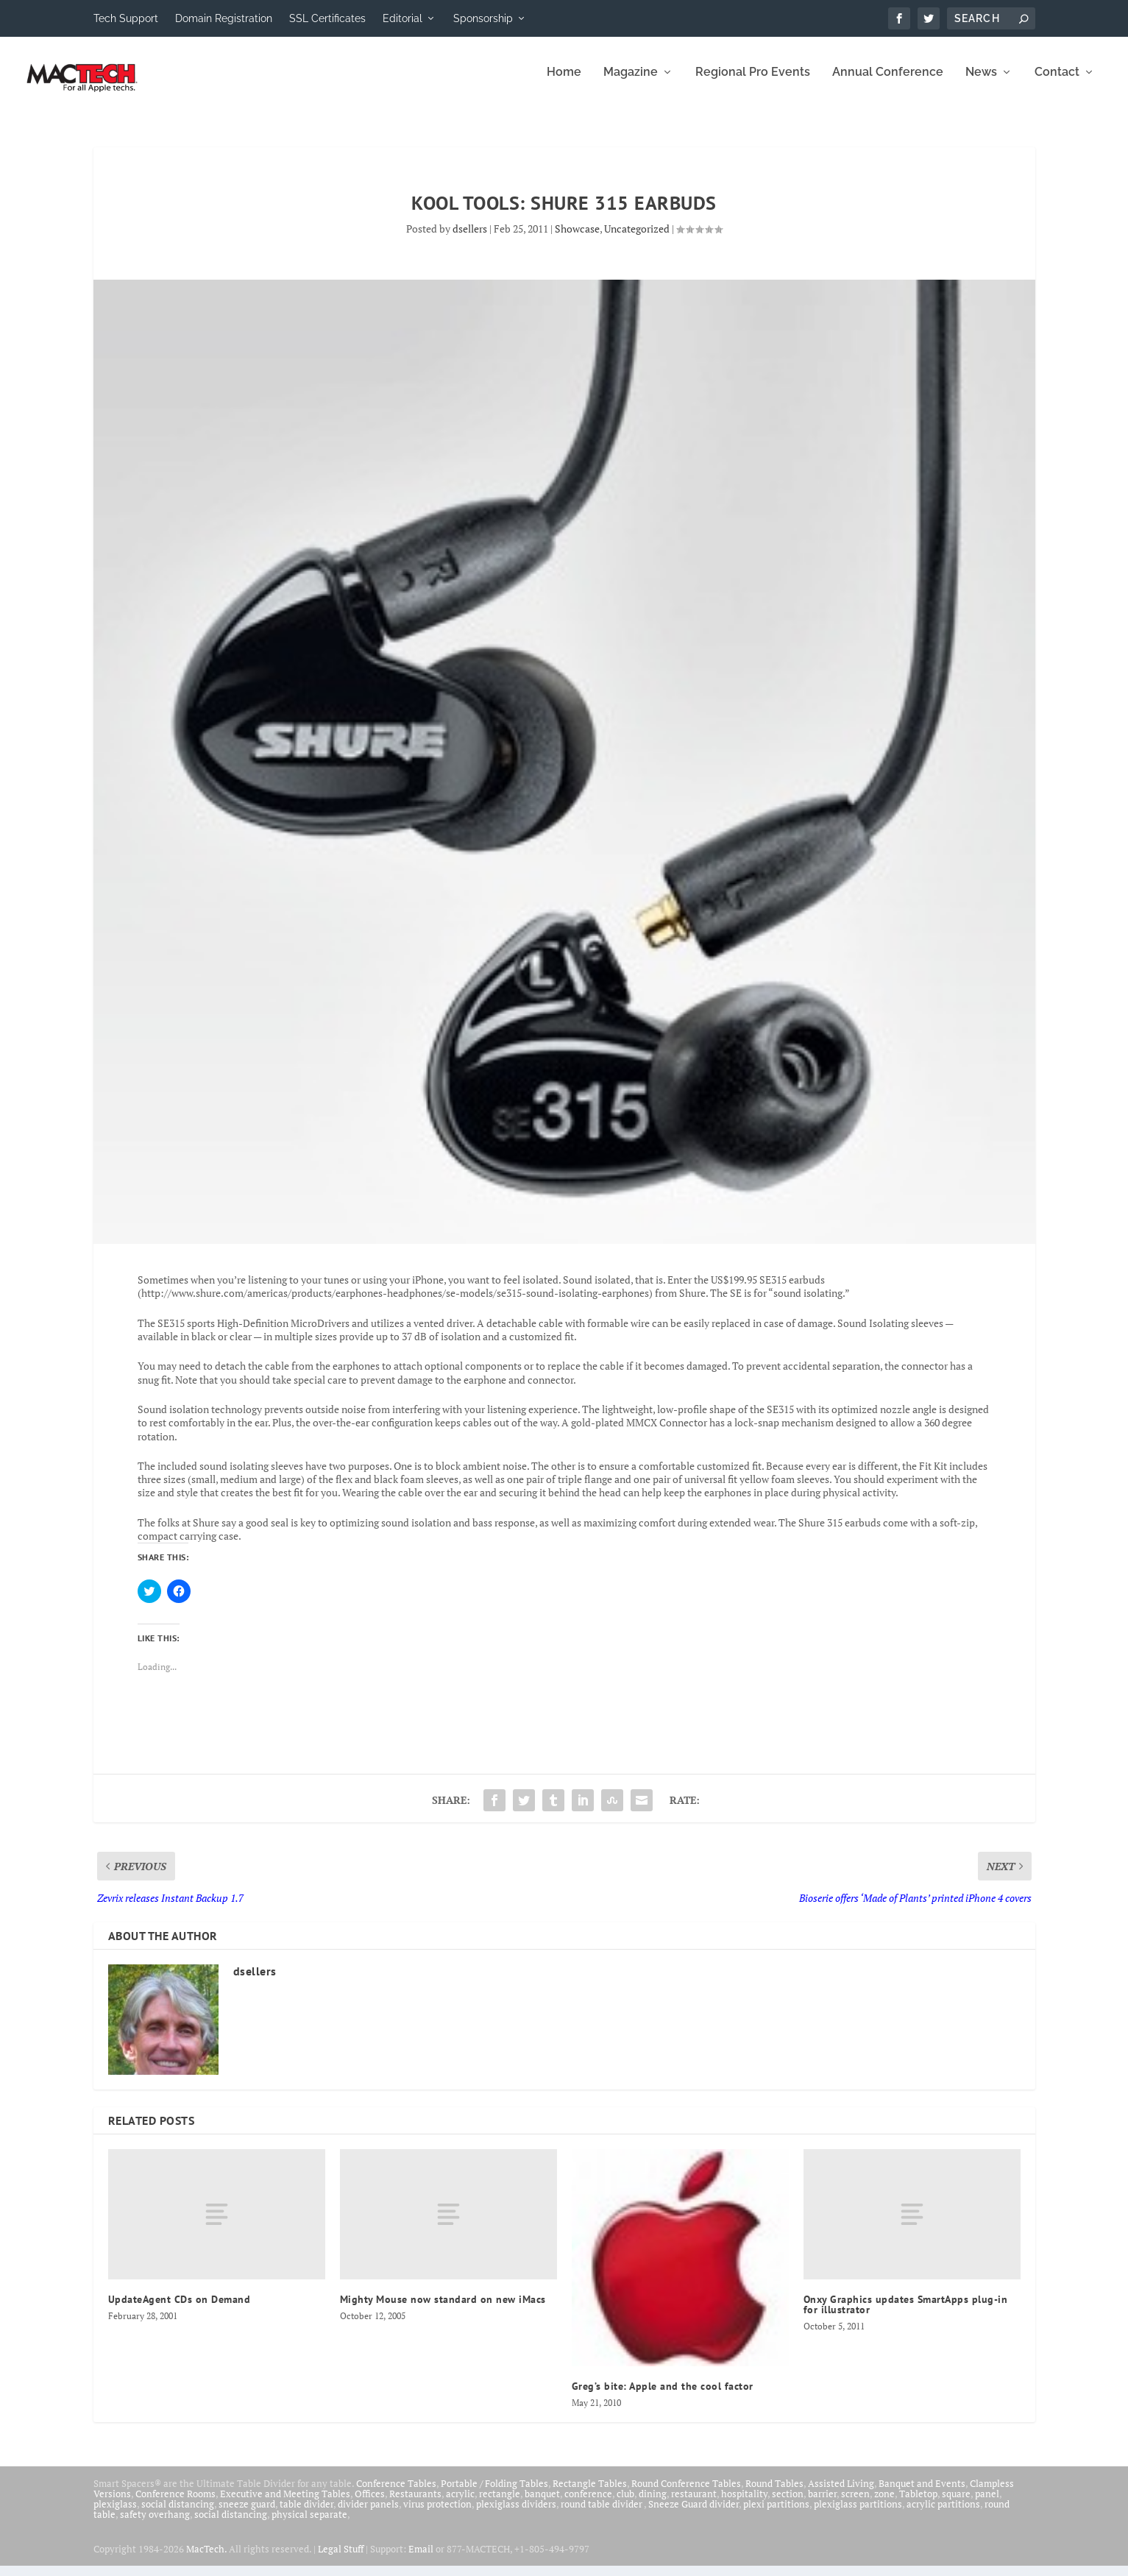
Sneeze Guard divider (693, 2514)
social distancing (177, 2514)
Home (564, 83)
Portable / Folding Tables (494, 2493)
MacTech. (206, 2559)
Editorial (402, 18)
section (788, 2503)
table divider (306, 2514)
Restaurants (415, 2503)
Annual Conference (887, 83)
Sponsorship (483, 18)
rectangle (499, 2503)
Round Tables (774, 2493)
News (981, 83)
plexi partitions (776, 2514)
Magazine (630, 83)
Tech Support (125, 18)
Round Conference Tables (686, 2493)
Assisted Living (841, 2493)
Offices (370, 2503)
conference (588, 2503)
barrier (822, 2503)
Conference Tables (396, 2493)
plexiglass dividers (516, 2514)
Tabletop (918, 2503)
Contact (1057, 83)
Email (420, 2559)
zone (884, 2503)
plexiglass (115, 2514)
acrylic (460, 2503)
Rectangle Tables (590, 2493)
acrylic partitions (943, 2514)
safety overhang (155, 2524)
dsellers (470, 239)
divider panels (368, 2514)
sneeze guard (247, 2514)
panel (987, 2503)
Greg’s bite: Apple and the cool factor (662, 2396)
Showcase (577, 239)
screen (855, 2503)
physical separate (309, 2524)
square (956, 2503)
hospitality (744, 2503)
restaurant (694, 2503)
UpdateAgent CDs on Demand (179, 2309)
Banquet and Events (922, 2493)
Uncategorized (637, 239)
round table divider (602, 2514)
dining (653, 2503)
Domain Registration (223, 18)
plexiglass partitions (858, 2514)
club (625, 2503)
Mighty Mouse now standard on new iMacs (443, 2309)
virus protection (437, 2514)
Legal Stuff (340, 2559)
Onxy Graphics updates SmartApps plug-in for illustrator (906, 2314)
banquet (542, 2503)
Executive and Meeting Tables (285, 2503)
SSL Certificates (327, 18)
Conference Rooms (175, 2503)
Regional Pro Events (752, 83)
